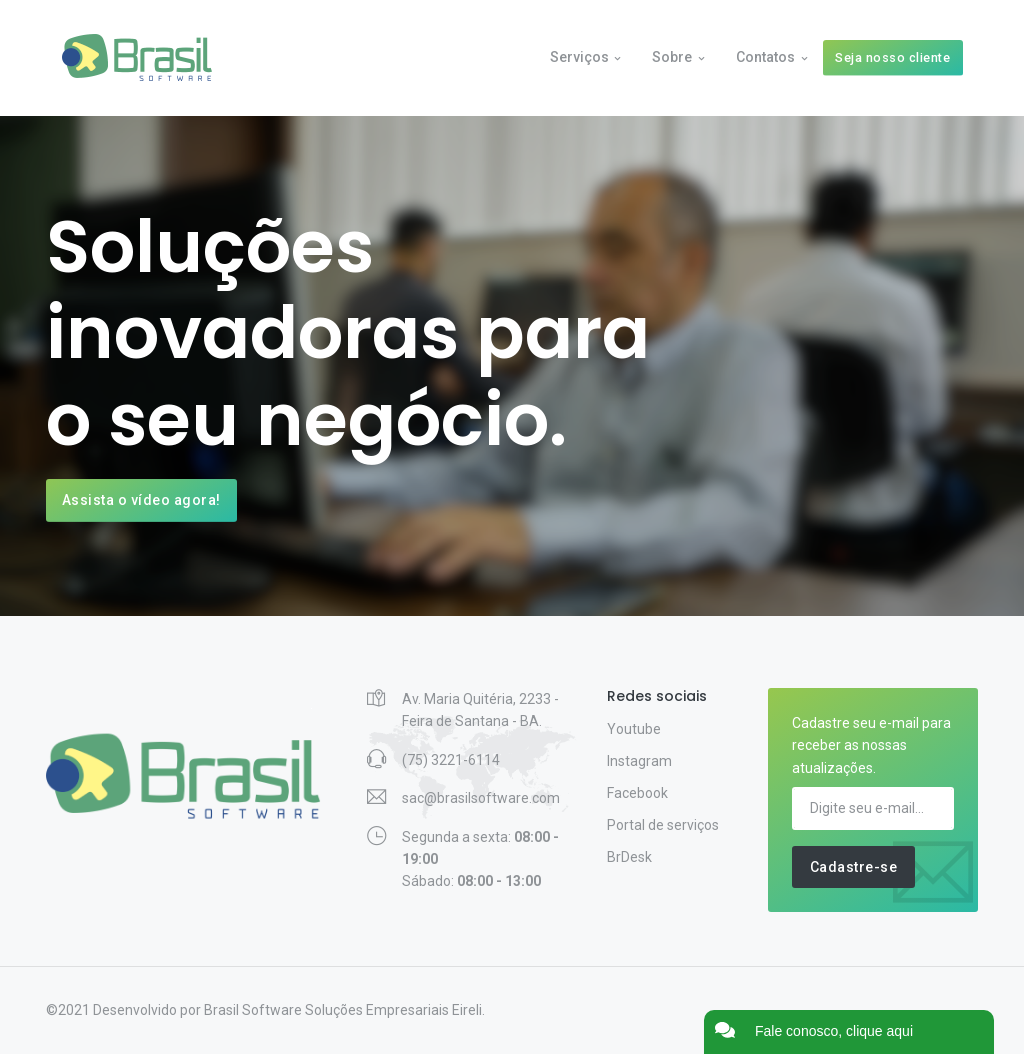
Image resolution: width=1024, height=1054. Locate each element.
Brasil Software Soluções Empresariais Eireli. (344, 1010)
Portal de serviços (663, 825)
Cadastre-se (854, 867)
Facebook (637, 793)
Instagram (639, 761)
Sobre (672, 57)
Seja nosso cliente (892, 57)
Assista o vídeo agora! (141, 500)
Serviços (579, 57)
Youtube (634, 729)
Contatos (765, 57)
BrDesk (629, 857)
